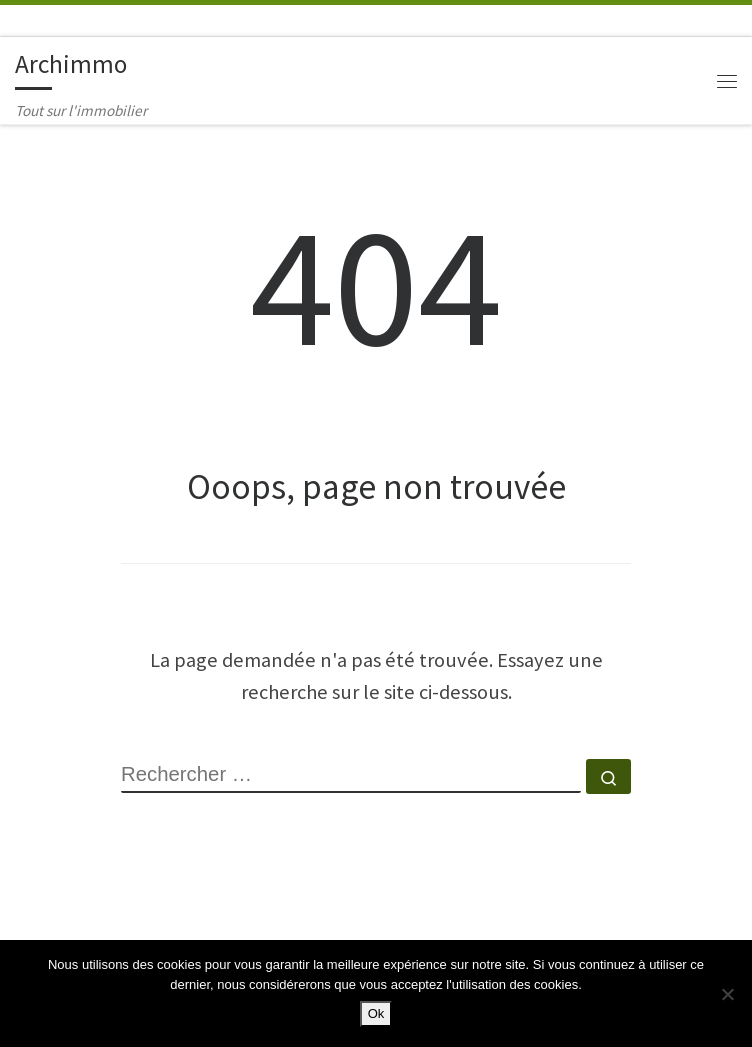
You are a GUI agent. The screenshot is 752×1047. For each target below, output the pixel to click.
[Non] (727, 994)
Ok (376, 1013)
